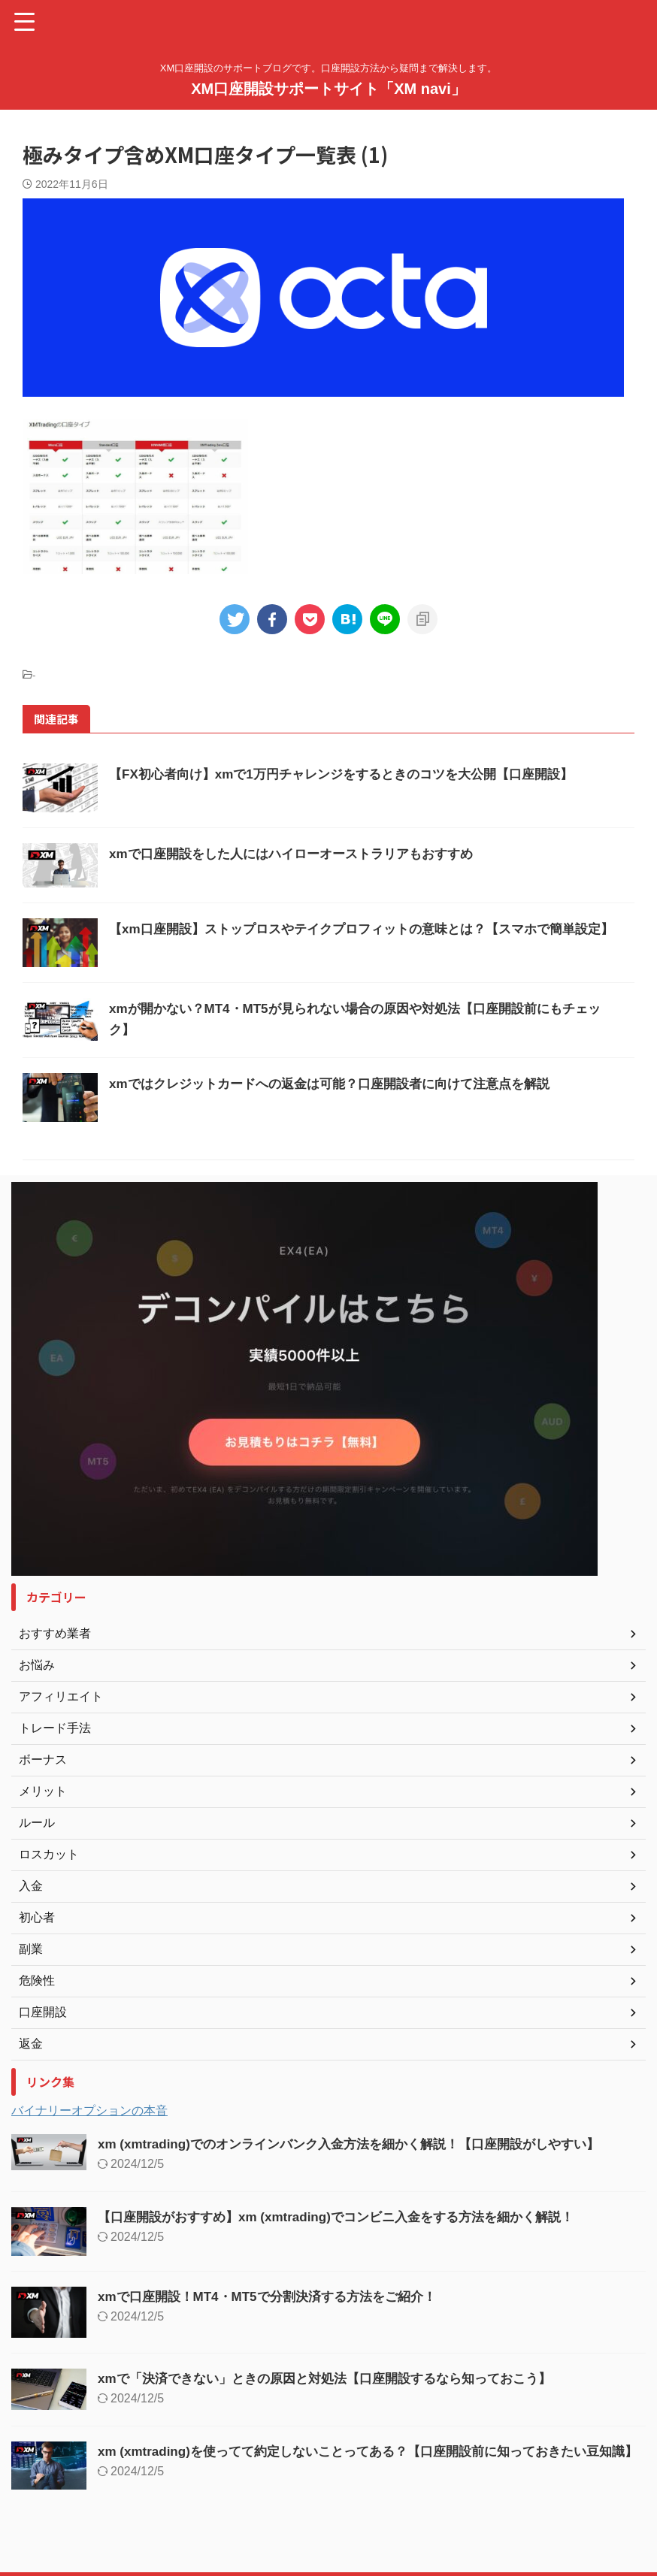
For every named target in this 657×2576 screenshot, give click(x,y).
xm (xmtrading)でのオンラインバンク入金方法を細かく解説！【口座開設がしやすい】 (363, 2143)
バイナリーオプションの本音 (89, 2110)
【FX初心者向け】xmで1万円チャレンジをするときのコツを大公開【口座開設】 (354, 774)
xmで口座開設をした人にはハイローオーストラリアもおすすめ (301, 853)
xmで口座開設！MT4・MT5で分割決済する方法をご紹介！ (277, 2296)
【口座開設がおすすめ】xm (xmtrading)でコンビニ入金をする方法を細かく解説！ (349, 2216)
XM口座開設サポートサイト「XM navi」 (328, 88)
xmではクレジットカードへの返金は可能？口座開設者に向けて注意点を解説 (342, 1083)
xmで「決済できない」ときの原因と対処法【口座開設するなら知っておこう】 (337, 2378)
